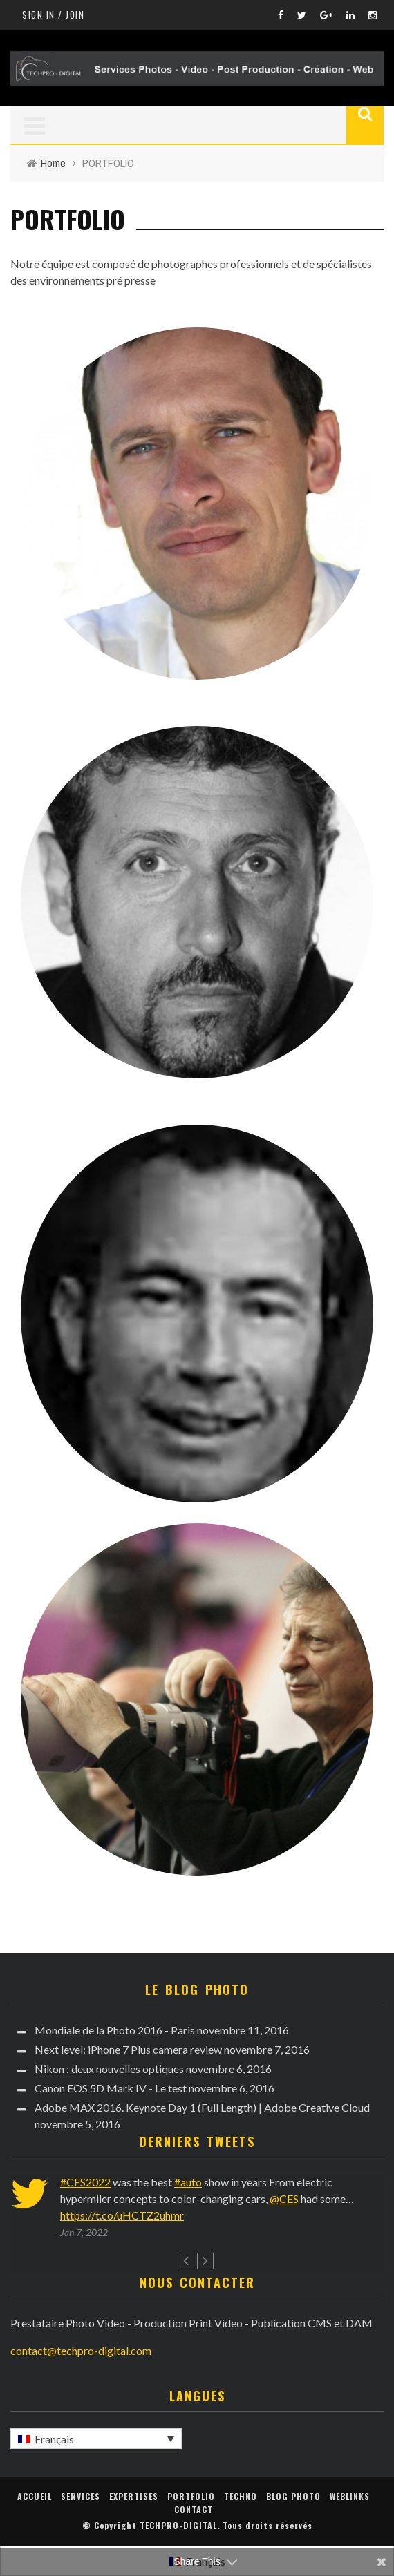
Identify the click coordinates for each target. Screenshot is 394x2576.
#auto (188, 2181)
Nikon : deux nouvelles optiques (109, 2068)
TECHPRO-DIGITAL (178, 2525)
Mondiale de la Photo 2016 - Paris (115, 2029)
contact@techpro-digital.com (80, 2350)
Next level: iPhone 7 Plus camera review (128, 2049)
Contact (193, 2509)
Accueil (34, 2496)
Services (80, 2496)
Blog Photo (293, 2496)
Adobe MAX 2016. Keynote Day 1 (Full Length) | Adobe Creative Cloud (202, 2107)
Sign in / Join (53, 14)
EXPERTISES (133, 2496)
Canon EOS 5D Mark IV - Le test (111, 2088)
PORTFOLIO (191, 2496)
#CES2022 (85, 2181)
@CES (284, 2198)
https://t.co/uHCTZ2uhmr (122, 2215)
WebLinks (350, 2496)
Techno (240, 2496)
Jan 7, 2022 (84, 2232)
